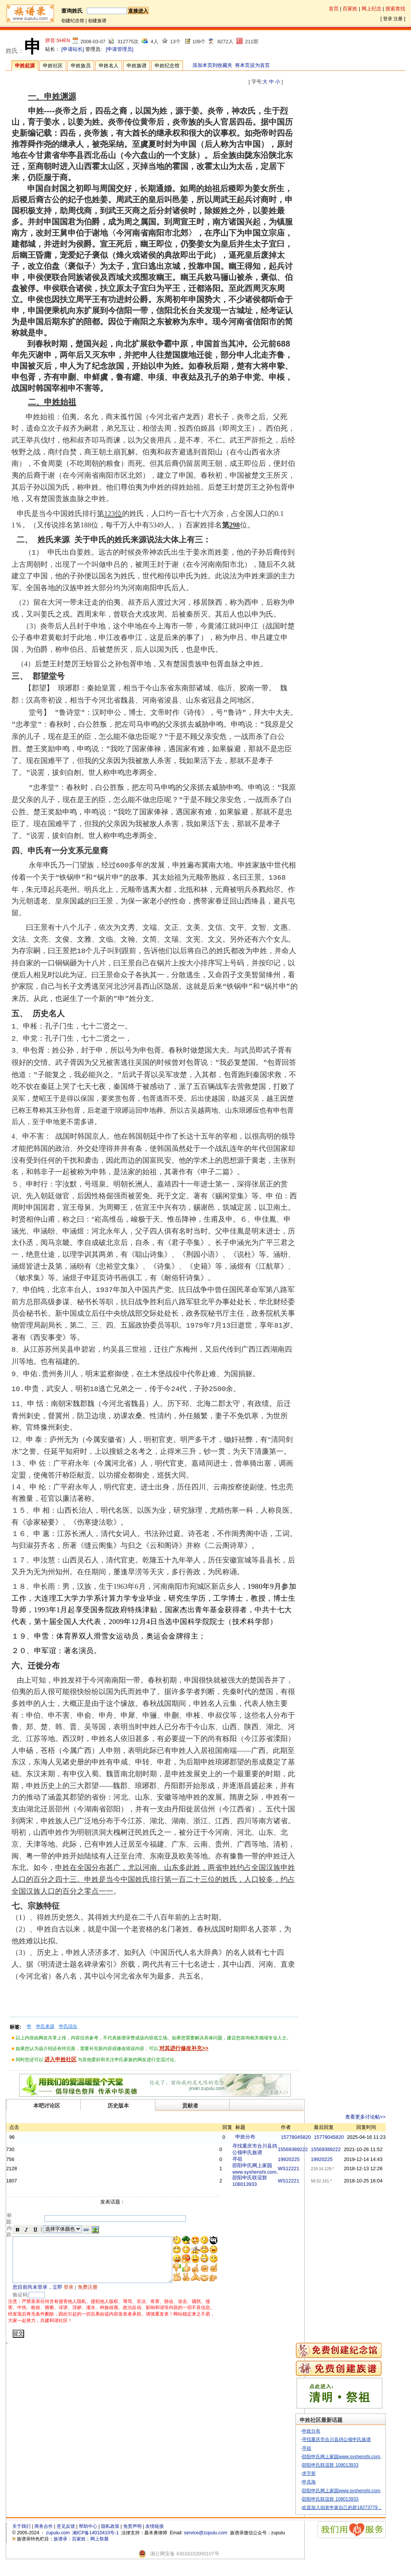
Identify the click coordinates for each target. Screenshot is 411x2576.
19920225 (308, 2159)
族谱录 (60, 2548)
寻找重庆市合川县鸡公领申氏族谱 (351, 2449)
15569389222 (312, 2149)
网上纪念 (372, 8)
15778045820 (315, 2137)
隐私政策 (110, 2536)
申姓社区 (53, 65)
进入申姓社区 (60, 2059)
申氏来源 (45, 2026)
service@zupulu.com (205, 2542)
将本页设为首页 (252, 65)
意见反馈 (66, 2536)
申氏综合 (68, 2026)
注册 (398, 18)
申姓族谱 (137, 65)
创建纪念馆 (72, 20)
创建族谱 (97, 20)
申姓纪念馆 (167, 65)
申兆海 (324, 2491)
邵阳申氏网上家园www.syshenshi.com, (356, 2466)
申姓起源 (25, 65)
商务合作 (43, 2536)
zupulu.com (58, 2542)
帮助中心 (88, 2536)
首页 (334, 8)
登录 (387, 18)
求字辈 (324, 2483)
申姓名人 (109, 65)
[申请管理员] (119, 49)
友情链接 (154, 2536)
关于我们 (21, 2536)
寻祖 (256, 2159)
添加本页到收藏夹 (212, 65)
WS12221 (307, 2168)
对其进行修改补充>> (183, 2048)
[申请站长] (73, 49)
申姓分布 (264, 2137)
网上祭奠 (99, 2548)
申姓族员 (81, 65)
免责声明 (132, 2536)
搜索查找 (395, 8)
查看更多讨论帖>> (384, 2117)
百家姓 (349, 8)
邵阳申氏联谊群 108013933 (345, 2474)
